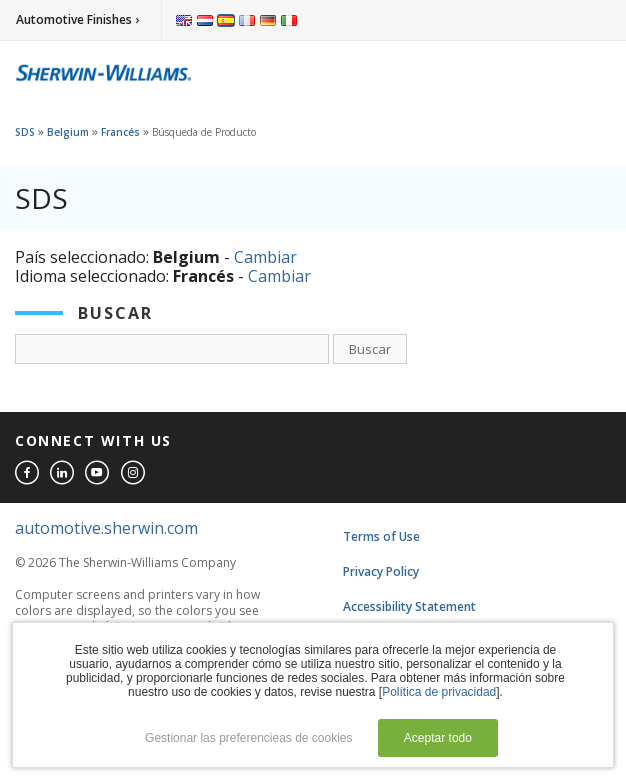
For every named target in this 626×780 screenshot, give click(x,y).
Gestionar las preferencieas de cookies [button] (248, 738)
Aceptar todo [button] (438, 738)
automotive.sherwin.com (106, 528)
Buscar (370, 349)
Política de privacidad (439, 692)
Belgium (68, 132)
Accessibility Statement (409, 606)
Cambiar (265, 257)
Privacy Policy (381, 571)
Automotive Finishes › (77, 19)
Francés (120, 132)
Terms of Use (381, 536)
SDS (25, 132)
